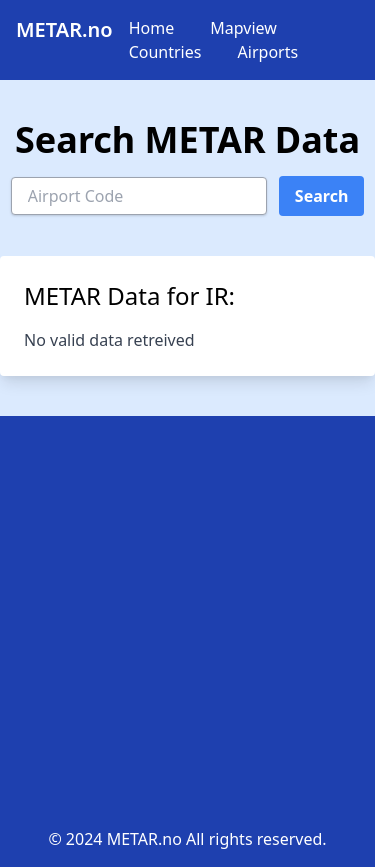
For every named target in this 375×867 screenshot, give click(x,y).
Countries (165, 52)
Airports (268, 52)
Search (321, 196)
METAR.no (64, 29)
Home (152, 28)
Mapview (243, 28)
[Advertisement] (187, 629)
